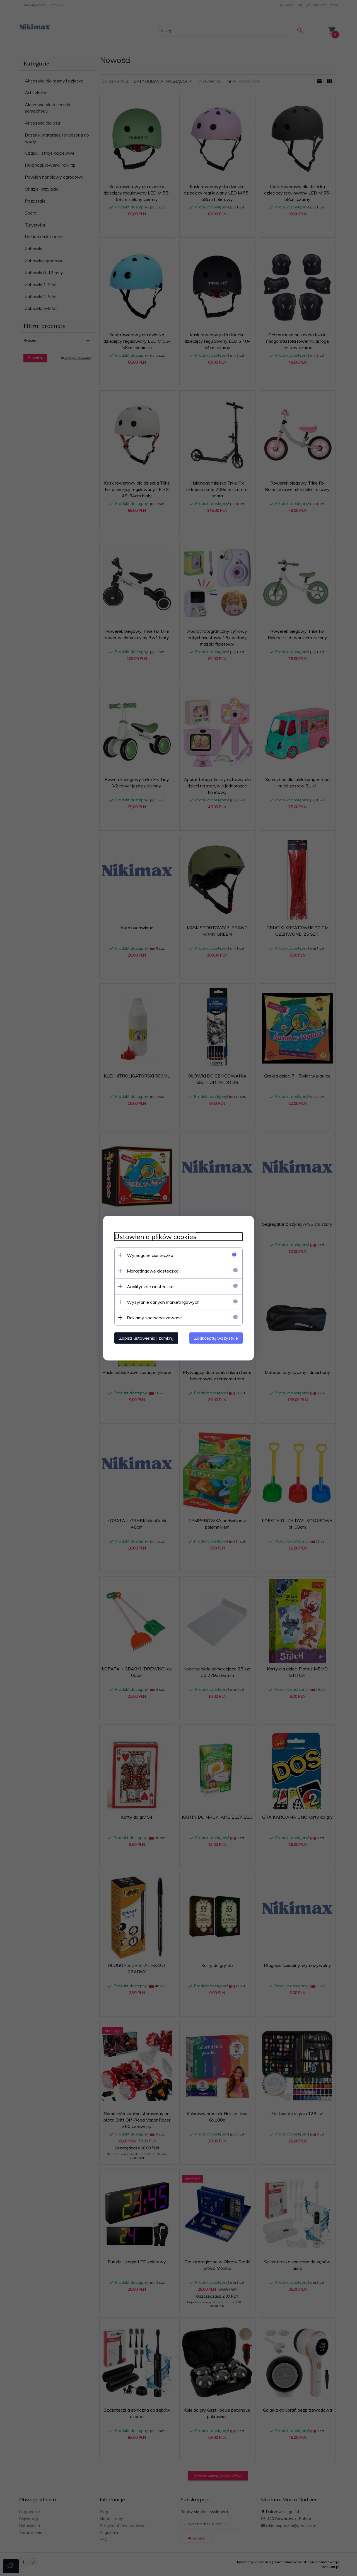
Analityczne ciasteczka (150, 1286)
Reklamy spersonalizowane (154, 1317)
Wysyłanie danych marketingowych (163, 1302)
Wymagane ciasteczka (150, 1255)
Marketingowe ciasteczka (152, 1270)
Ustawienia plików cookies (155, 1236)
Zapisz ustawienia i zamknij (146, 1338)
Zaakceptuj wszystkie (216, 1338)
